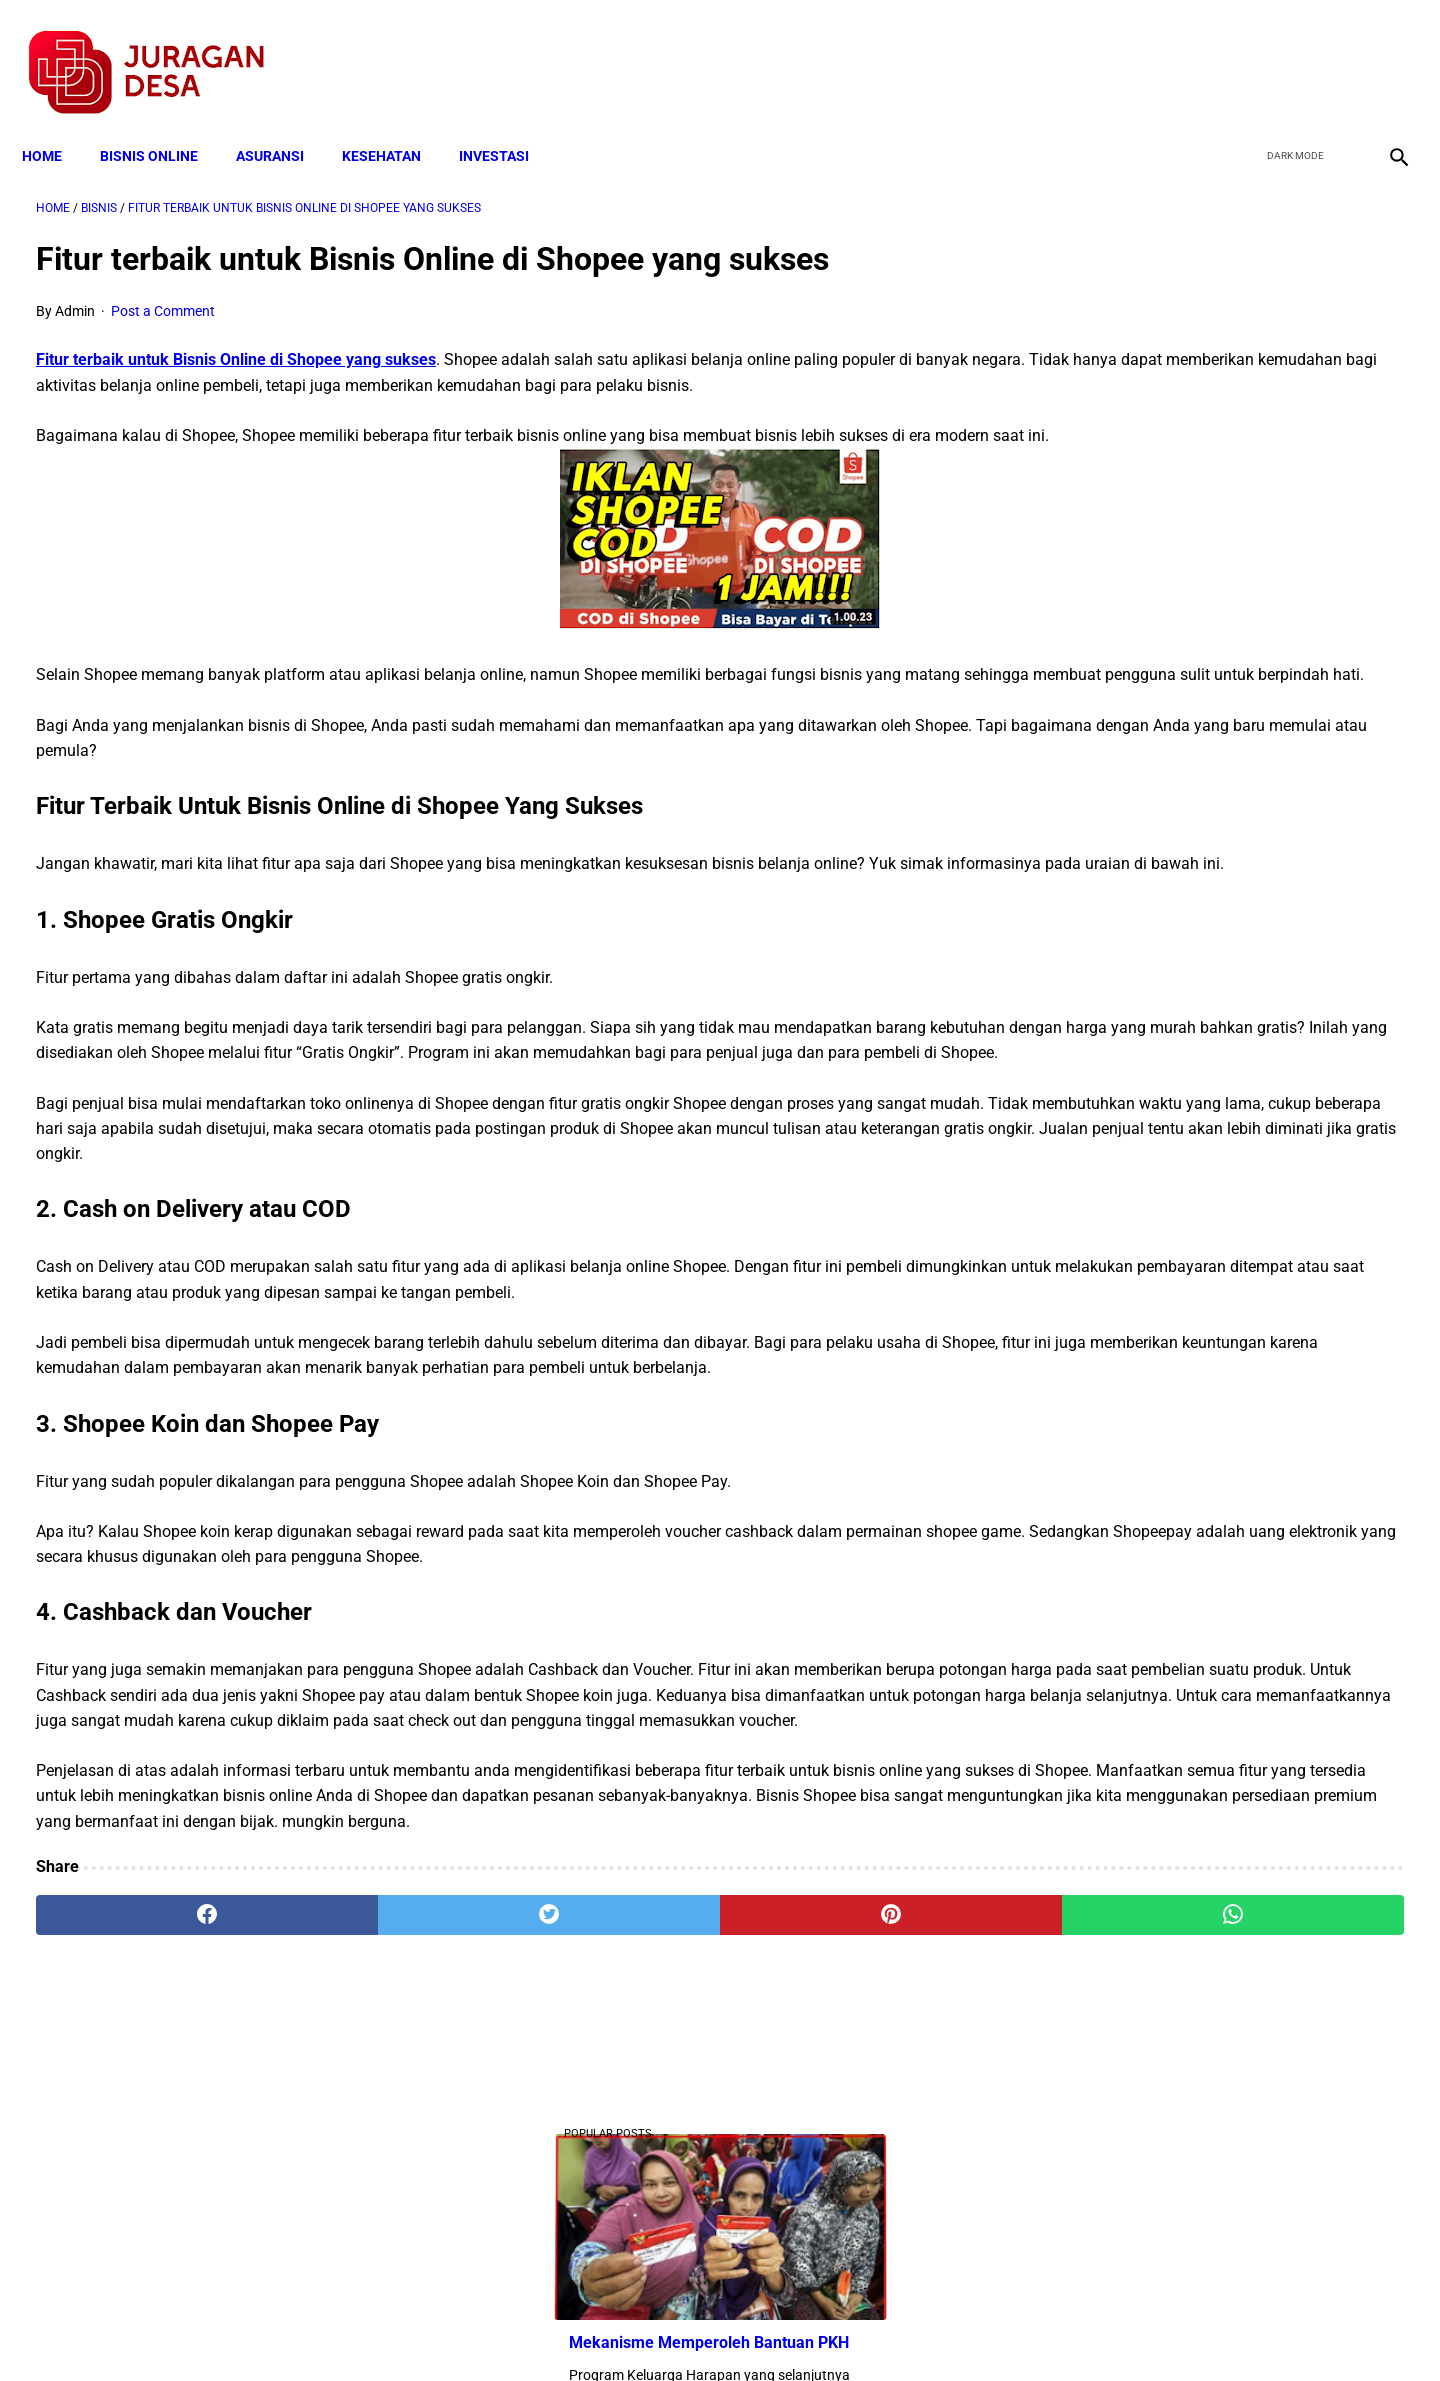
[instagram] (1382, 51)
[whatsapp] (842, 2147)
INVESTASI (508, 122)
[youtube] (1335, 51)
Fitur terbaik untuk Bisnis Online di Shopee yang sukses (236, 339)
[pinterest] (612, 2147)
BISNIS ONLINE (163, 122)
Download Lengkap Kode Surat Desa (1196, 702)
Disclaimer (709, 2330)
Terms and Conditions (483, 2330)
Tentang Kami (981, 2330)
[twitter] (1288, 51)
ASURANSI (284, 122)
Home (56, 122)
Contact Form (875, 2330)
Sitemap (786, 2330)
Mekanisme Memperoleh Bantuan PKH (1205, 401)
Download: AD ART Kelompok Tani (1189, 501)
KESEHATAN (395, 122)
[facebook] (1241, 51)
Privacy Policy (614, 2330)
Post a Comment (163, 291)
